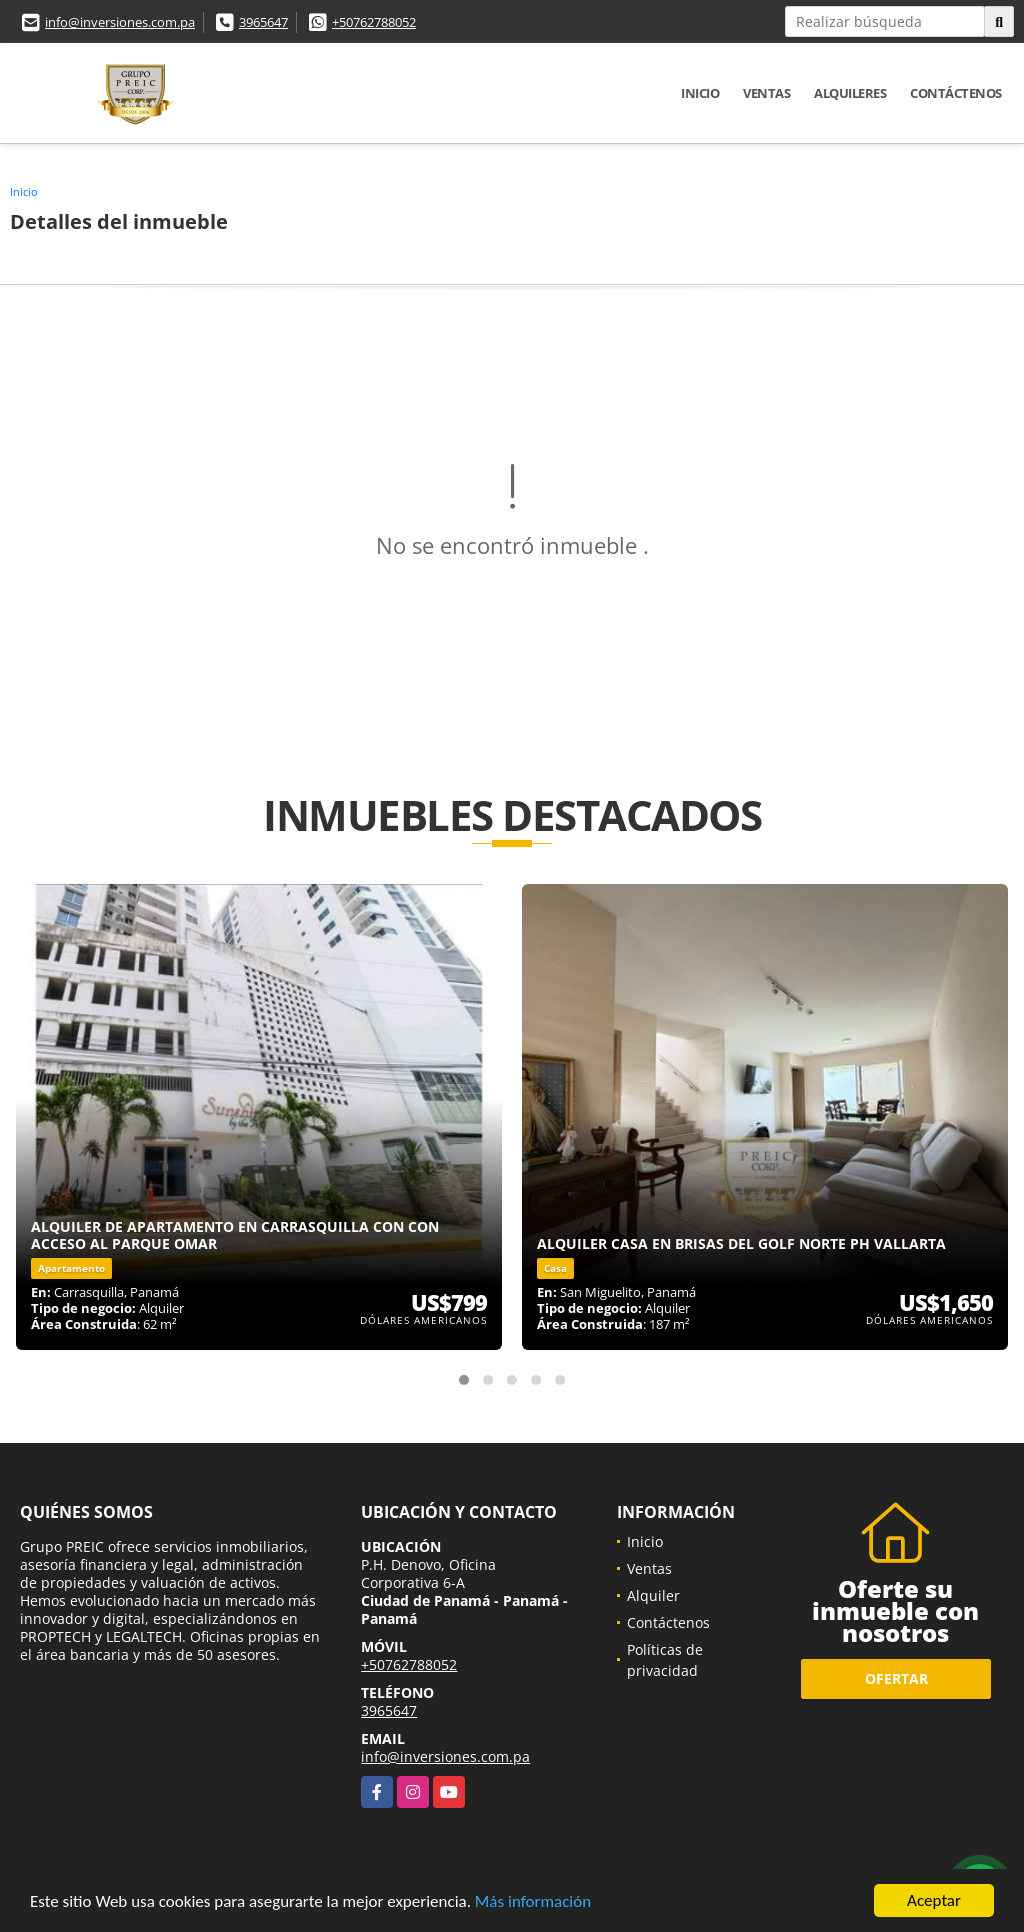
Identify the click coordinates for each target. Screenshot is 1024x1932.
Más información (533, 1902)
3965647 (263, 22)
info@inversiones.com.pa (120, 22)
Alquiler (653, 1595)
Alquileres (850, 93)
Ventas (766, 93)
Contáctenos (956, 93)
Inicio (700, 93)
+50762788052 (374, 22)
